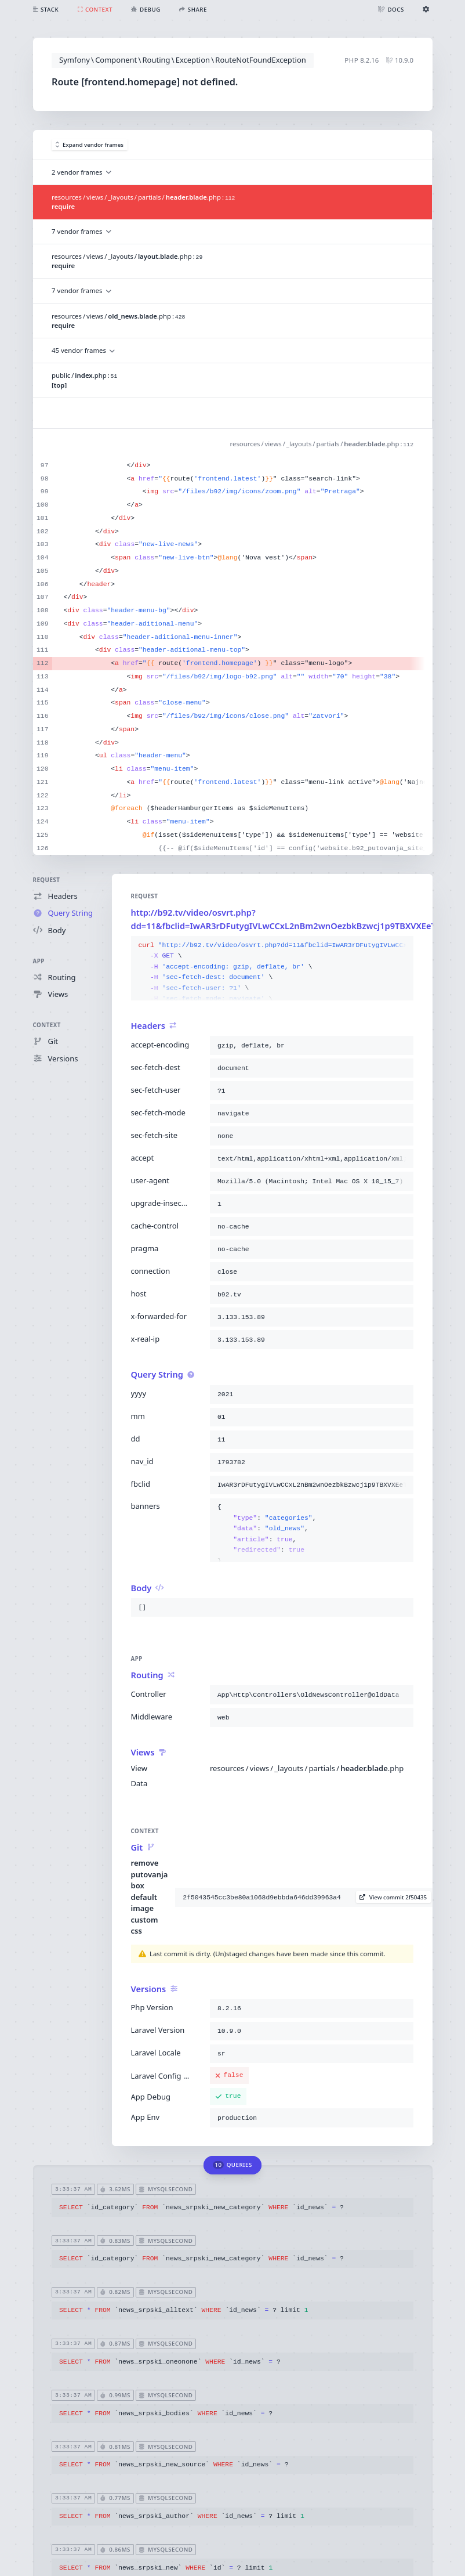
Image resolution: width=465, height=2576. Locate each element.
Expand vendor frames (90, 145)
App (39, 961)
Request (46, 880)
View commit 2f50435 (393, 1897)
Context (47, 1025)
